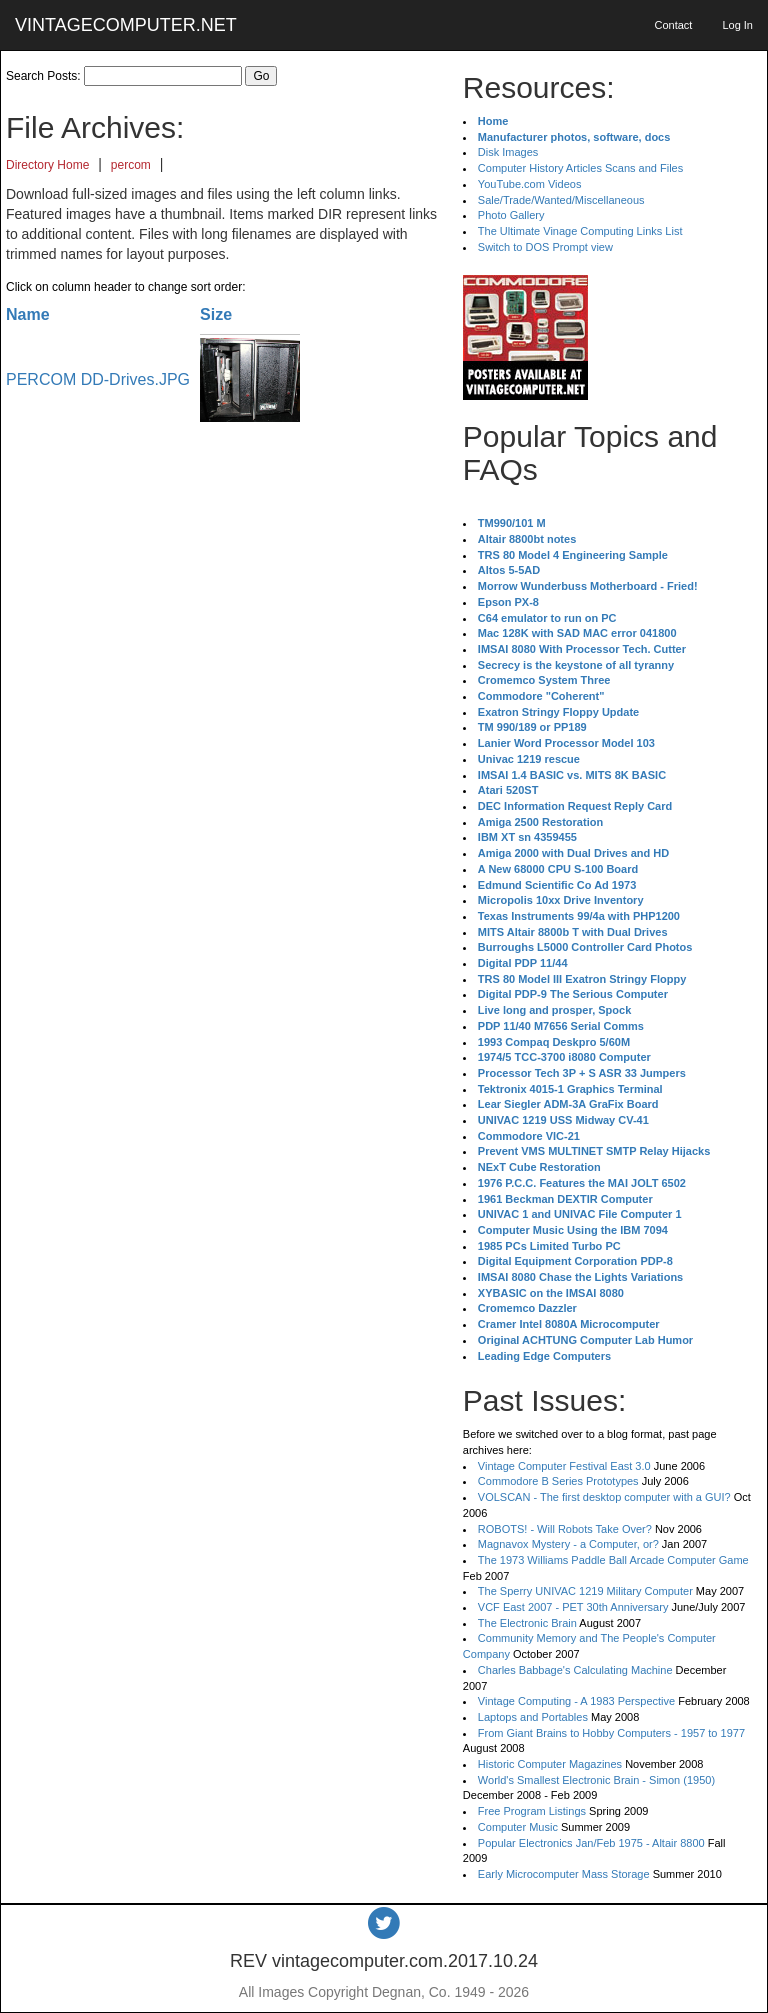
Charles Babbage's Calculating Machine (575, 1670)
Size (216, 314)
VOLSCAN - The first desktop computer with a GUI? (604, 1497)
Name (28, 314)
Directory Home (47, 165)
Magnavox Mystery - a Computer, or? (568, 1544)
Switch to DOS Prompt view (545, 247)
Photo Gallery (511, 215)
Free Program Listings (532, 1811)
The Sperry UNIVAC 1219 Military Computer (585, 1591)
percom (131, 165)
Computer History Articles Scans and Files (580, 168)
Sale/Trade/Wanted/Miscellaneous (561, 200)
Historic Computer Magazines (550, 1764)
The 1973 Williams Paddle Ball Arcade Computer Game (613, 1560)
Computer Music (518, 1827)
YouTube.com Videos (530, 184)
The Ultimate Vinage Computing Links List (580, 231)
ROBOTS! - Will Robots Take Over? (565, 1529)
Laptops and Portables (533, 1717)
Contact (673, 25)
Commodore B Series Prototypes (558, 1481)
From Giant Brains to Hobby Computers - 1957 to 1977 (611, 1733)
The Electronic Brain (527, 1623)
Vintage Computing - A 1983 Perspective (576, 1701)
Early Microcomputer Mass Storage (564, 1874)
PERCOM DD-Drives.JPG (98, 379)
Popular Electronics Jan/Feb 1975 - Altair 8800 (591, 1843)
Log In (737, 25)
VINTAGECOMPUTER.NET (126, 25)
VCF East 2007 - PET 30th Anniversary (573, 1607)
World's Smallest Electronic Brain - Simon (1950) (596, 1780)
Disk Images (508, 152)
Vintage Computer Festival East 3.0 (564, 1466)
